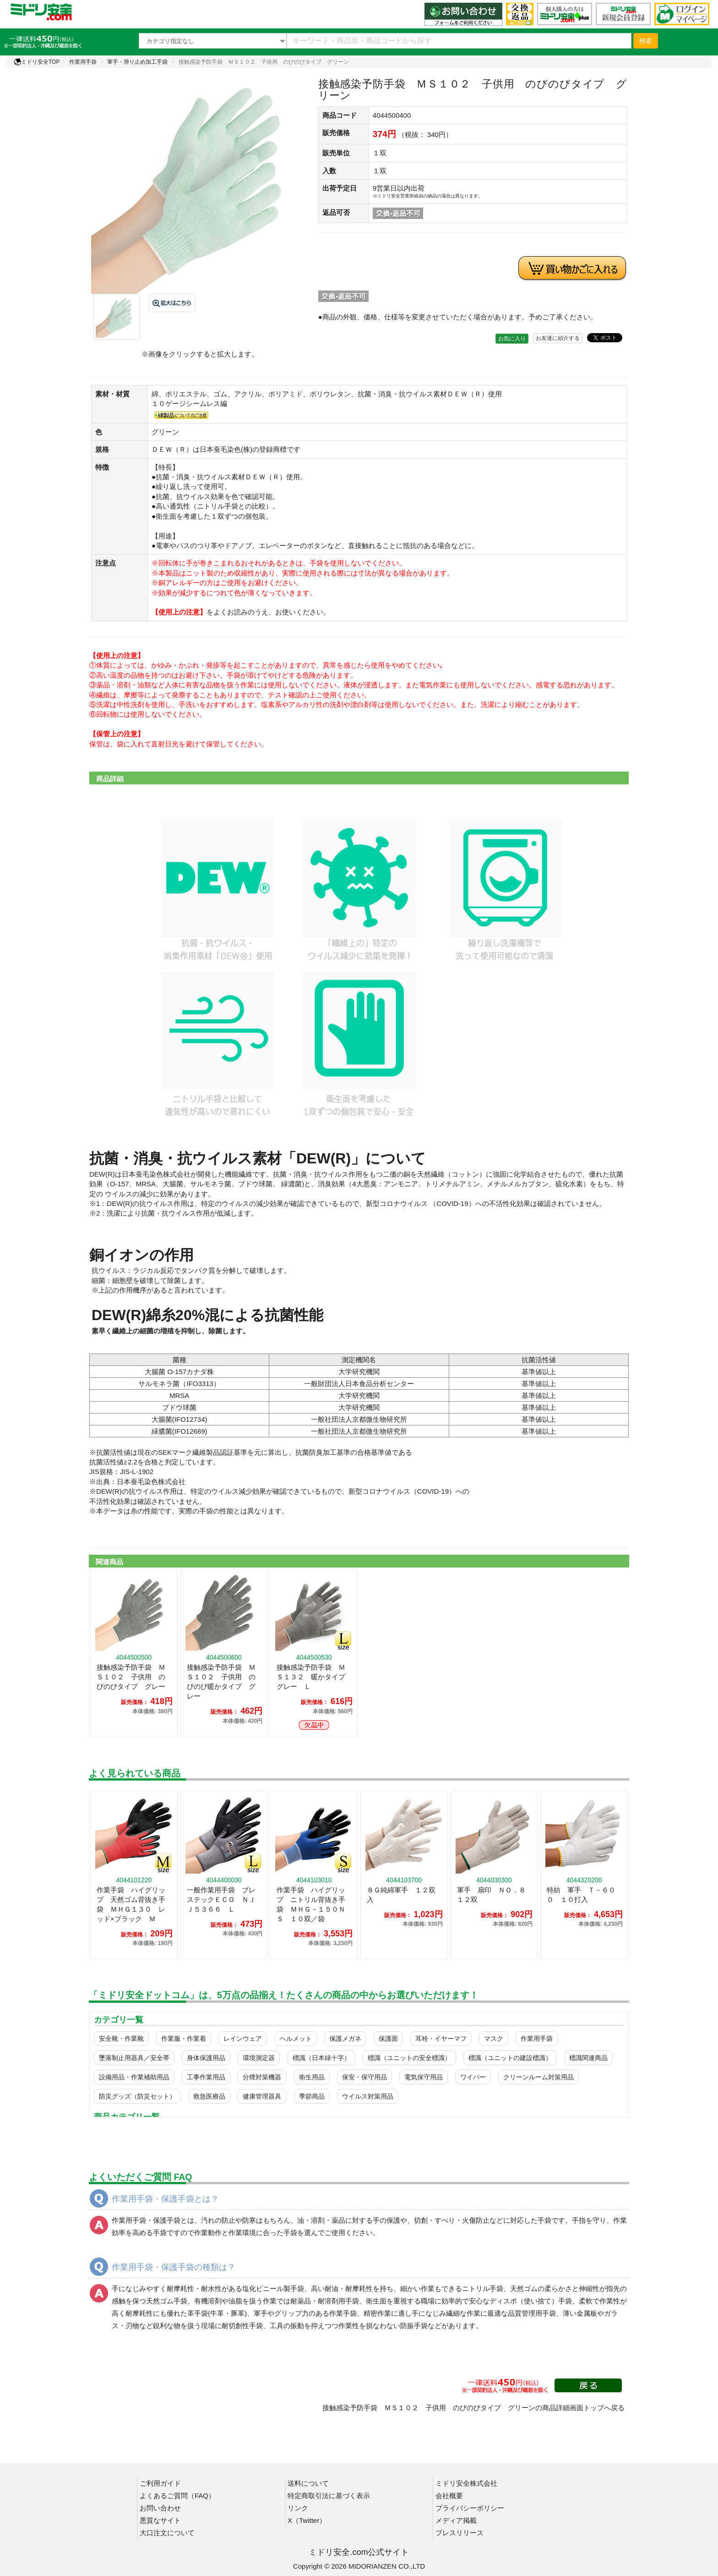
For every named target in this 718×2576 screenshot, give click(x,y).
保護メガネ (345, 2038)
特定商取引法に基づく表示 (329, 2495)
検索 (645, 40)
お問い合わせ (160, 2508)
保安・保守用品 (364, 2077)
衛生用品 (312, 2077)
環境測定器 (259, 2057)
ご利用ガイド (160, 2483)
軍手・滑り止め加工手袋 (137, 62)
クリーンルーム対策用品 (538, 2077)
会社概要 (449, 2495)
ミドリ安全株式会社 (466, 2483)
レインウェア (242, 2038)
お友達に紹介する (558, 338)
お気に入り (512, 338)
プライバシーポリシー (469, 2508)
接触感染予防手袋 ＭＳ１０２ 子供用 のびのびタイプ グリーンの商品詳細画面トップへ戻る (473, 2408)
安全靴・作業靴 (121, 2038)
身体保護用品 (206, 2057)
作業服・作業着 (183, 2038)
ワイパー (473, 2077)
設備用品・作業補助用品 (134, 2077)
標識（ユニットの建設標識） (510, 2057)
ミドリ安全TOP (37, 62)
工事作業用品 (206, 2077)
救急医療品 (209, 2096)
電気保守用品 (423, 2077)
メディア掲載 (456, 2520)
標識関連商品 (588, 2057)
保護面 (388, 2038)
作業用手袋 (83, 62)
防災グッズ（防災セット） (137, 2096)
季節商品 (312, 2096)
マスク (493, 2038)
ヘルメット (296, 2038)
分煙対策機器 (262, 2077)
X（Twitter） (307, 2520)
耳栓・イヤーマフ (441, 2038)
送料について (308, 2483)
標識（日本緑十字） (321, 2057)
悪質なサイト (160, 2520)
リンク (298, 2508)
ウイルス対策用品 (367, 2096)
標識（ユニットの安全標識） (409, 2057)
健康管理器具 (262, 2096)
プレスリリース (459, 2533)
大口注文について (167, 2533)
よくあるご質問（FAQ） (177, 2495)
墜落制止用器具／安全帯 (134, 2057)
